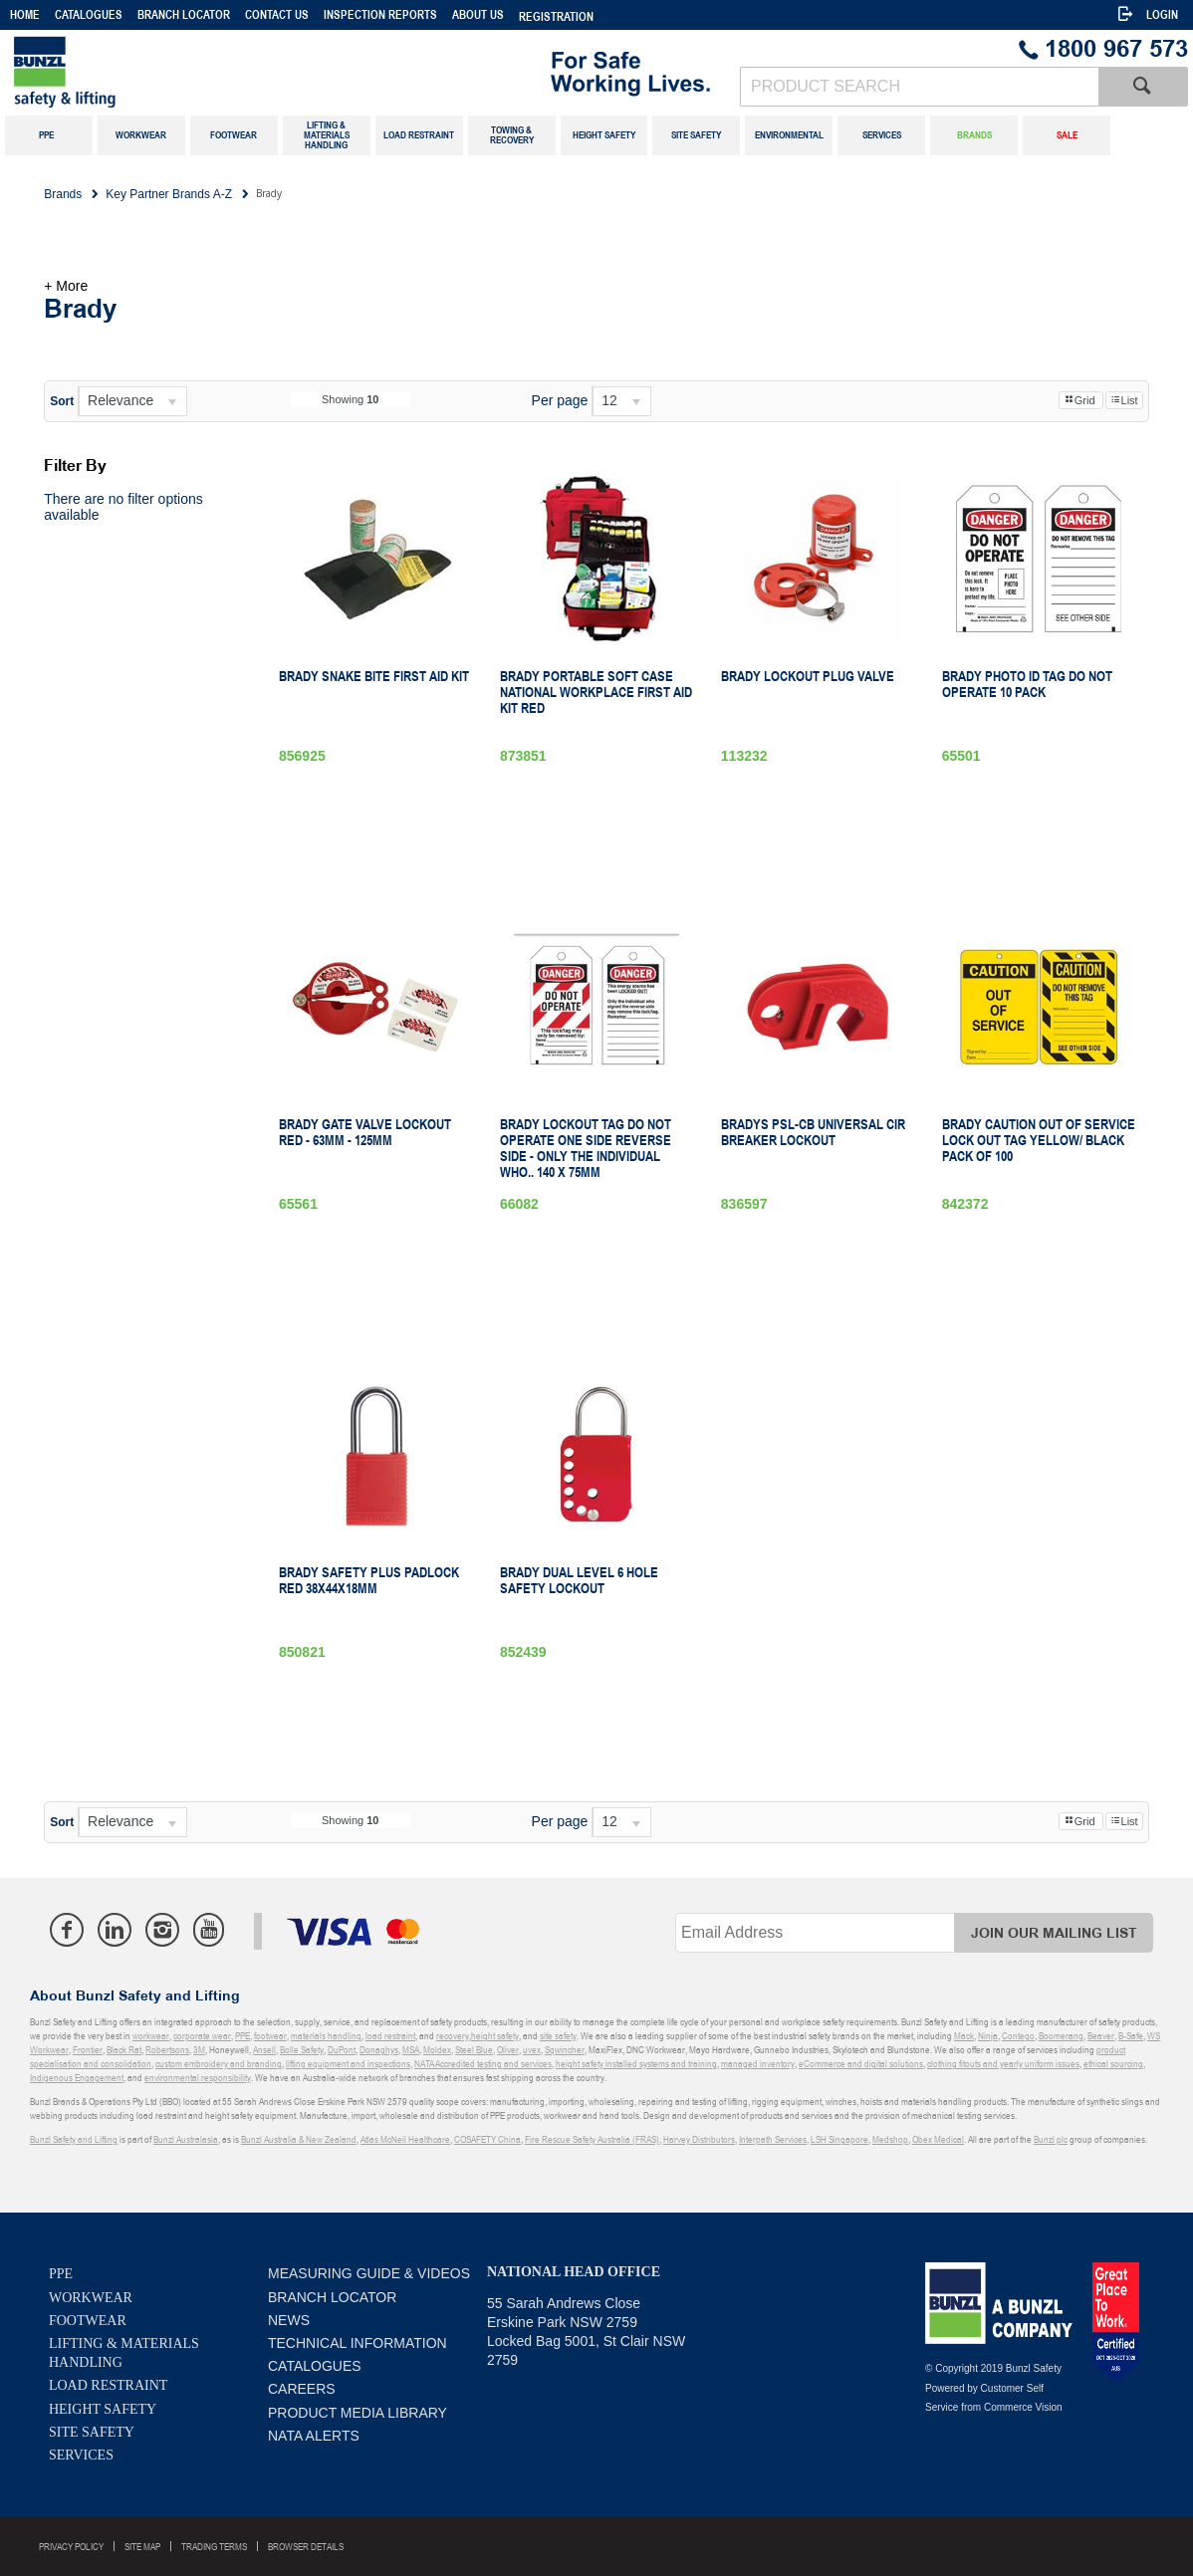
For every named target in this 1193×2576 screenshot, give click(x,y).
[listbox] (132, 401)
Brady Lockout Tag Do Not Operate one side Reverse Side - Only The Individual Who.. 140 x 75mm (585, 1148)
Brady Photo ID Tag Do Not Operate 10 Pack (1027, 684)
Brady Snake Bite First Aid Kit (374, 676)
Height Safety (102, 2409)
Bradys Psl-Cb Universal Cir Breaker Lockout (813, 1132)
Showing (350, 399)
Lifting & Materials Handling (124, 2353)
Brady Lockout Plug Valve (807, 676)
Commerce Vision (1023, 2407)
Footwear (87, 2320)
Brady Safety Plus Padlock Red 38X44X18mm (369, 1580)
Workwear (90, 2297)
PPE (61, 2273)
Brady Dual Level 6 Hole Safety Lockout (579, 1580)
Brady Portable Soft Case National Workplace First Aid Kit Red (596, 692)
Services (81, 2455)
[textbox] (919, 87)
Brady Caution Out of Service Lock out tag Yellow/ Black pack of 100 (1038, 1140)
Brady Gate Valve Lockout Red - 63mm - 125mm (365, 1132)
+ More (66, 286)
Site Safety (91, 2432)
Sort (62, 401)
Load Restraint (108, 2385)
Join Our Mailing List (1054, 1933)
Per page (560, 400)
